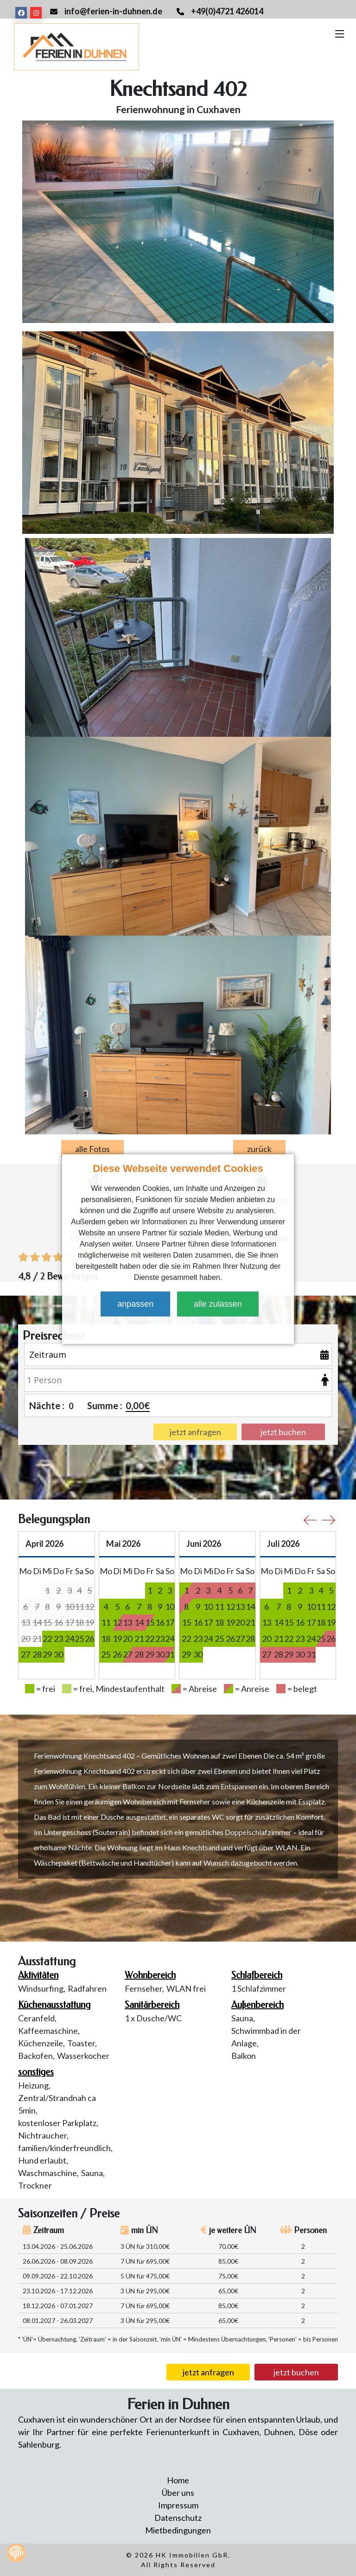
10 (169, 1606)
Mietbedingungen (178, 2530)
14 (250, 1606)
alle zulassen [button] (218, 1304)
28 (37, 1654)
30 (58, 1654)
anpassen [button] (135, 1304)
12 (117, 1622)
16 (160, 1622)
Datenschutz (178, 2518)
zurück (259, 1149)
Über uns (178, 2492)
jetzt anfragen (208, 2372)
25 (79, 1638)
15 (149, 1622)
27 (25, 1654)
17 (169, 1622)
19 (117, 1638)
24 (69, 1638)
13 (240, 1606)
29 (47, 1654)
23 (58, 1638)
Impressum (178, 2505)
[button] (176, 1329)
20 (127, 1638)
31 (169, 1654)
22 (47, 1638)
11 (105, 1622)
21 (139, 1638)
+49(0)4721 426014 (227, 11)
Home (178, 2480)
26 (89, 1638)
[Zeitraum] (178, 1354)
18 (105, 1638)
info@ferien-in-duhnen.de (113, 11)
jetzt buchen (296, 2372)
